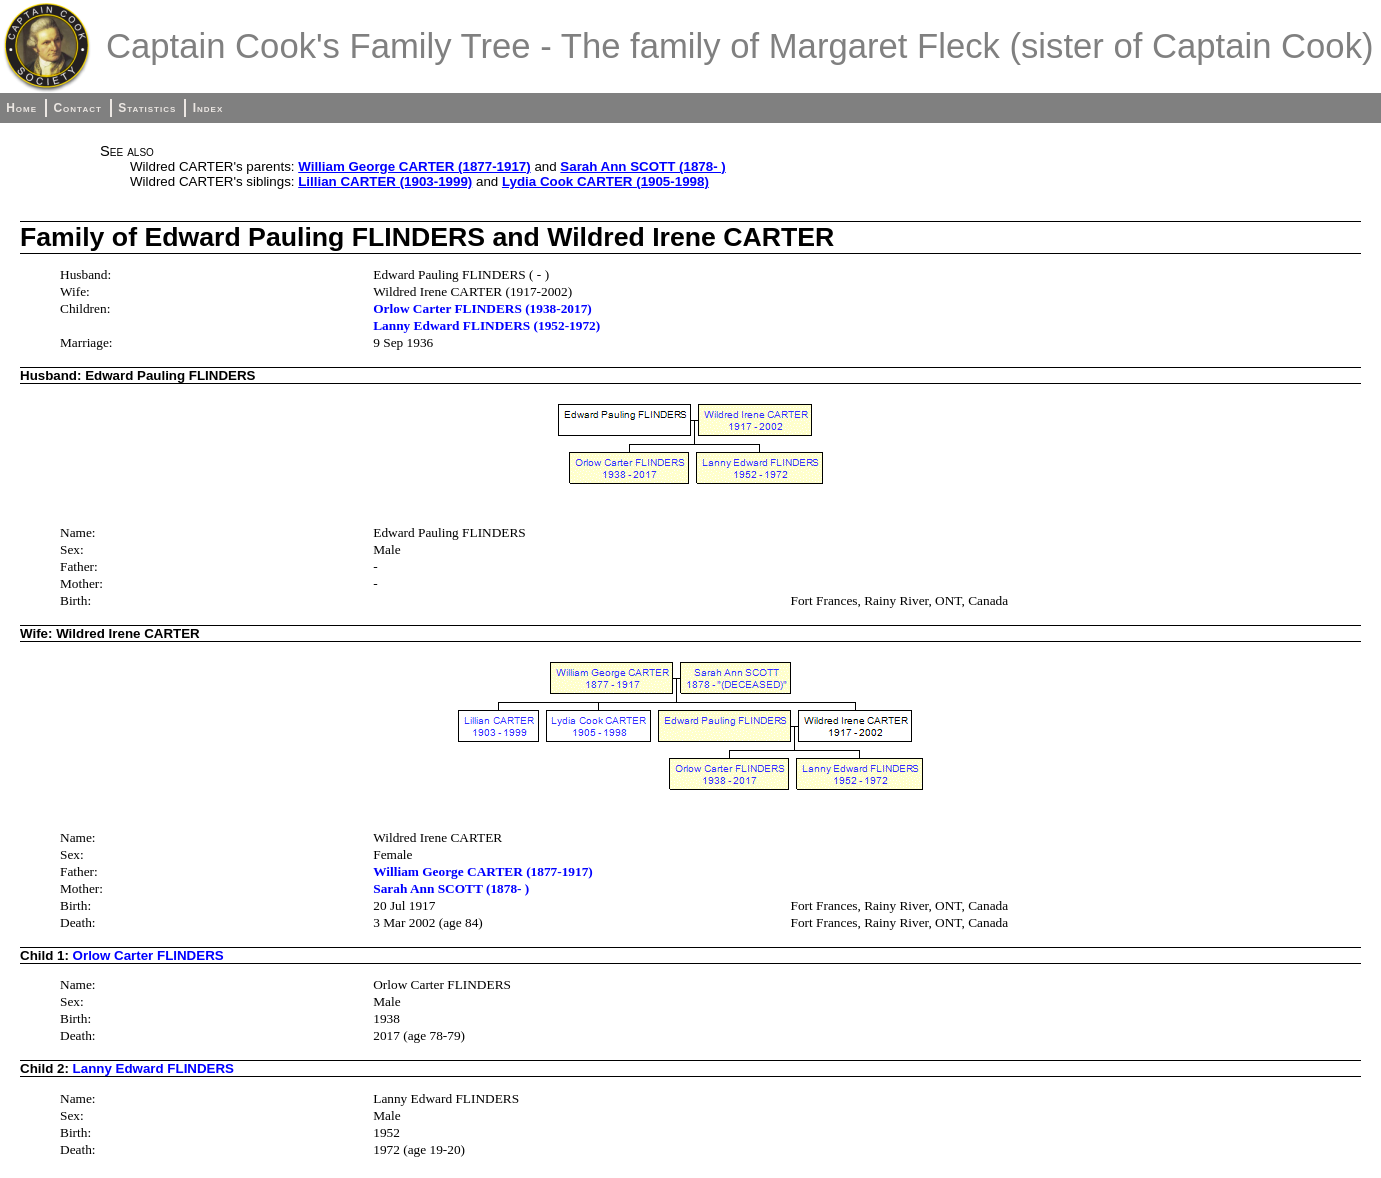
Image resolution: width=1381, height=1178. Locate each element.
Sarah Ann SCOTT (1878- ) (642, 166)
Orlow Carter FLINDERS (148, 955)
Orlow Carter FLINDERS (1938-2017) (482, 308)
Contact (77, 108)
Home (21, 108)
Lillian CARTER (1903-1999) (385, 181)
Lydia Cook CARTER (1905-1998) (605, 181)
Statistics (147, 108)
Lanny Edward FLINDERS (153, 1068)
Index (208, 108)
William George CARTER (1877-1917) (414, 166)
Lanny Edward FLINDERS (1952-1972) (486, 325)
